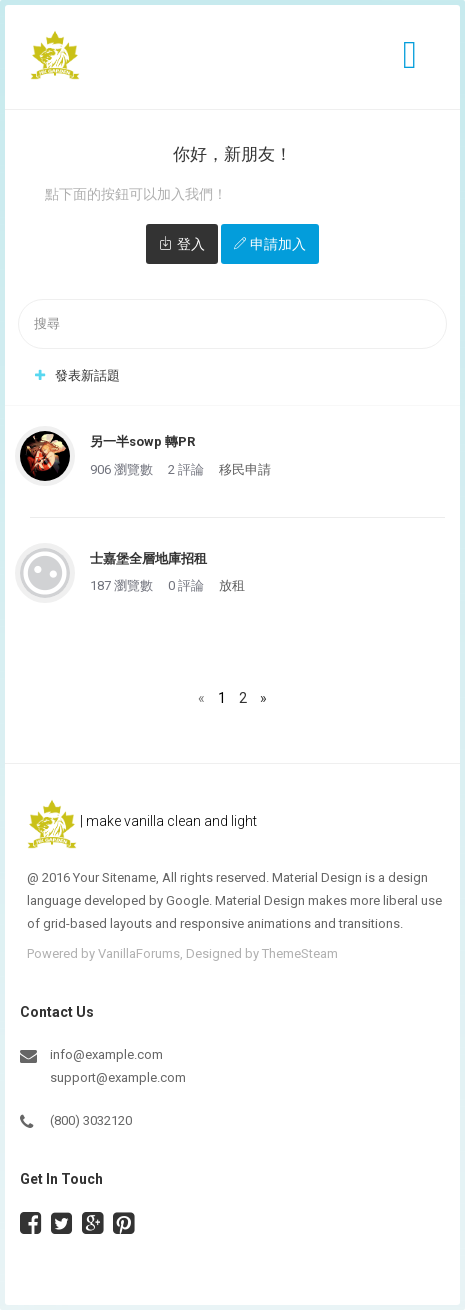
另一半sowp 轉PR (142, 441)
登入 (191, 244)
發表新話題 (87, 375)
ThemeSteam (300, 953)
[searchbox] (232, 324)
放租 (232, 585)
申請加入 (278, 244)
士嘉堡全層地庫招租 (148, 558)
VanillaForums (139, 953)
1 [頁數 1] (222, 698)
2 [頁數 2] (243, 698)
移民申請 (245, 469)
